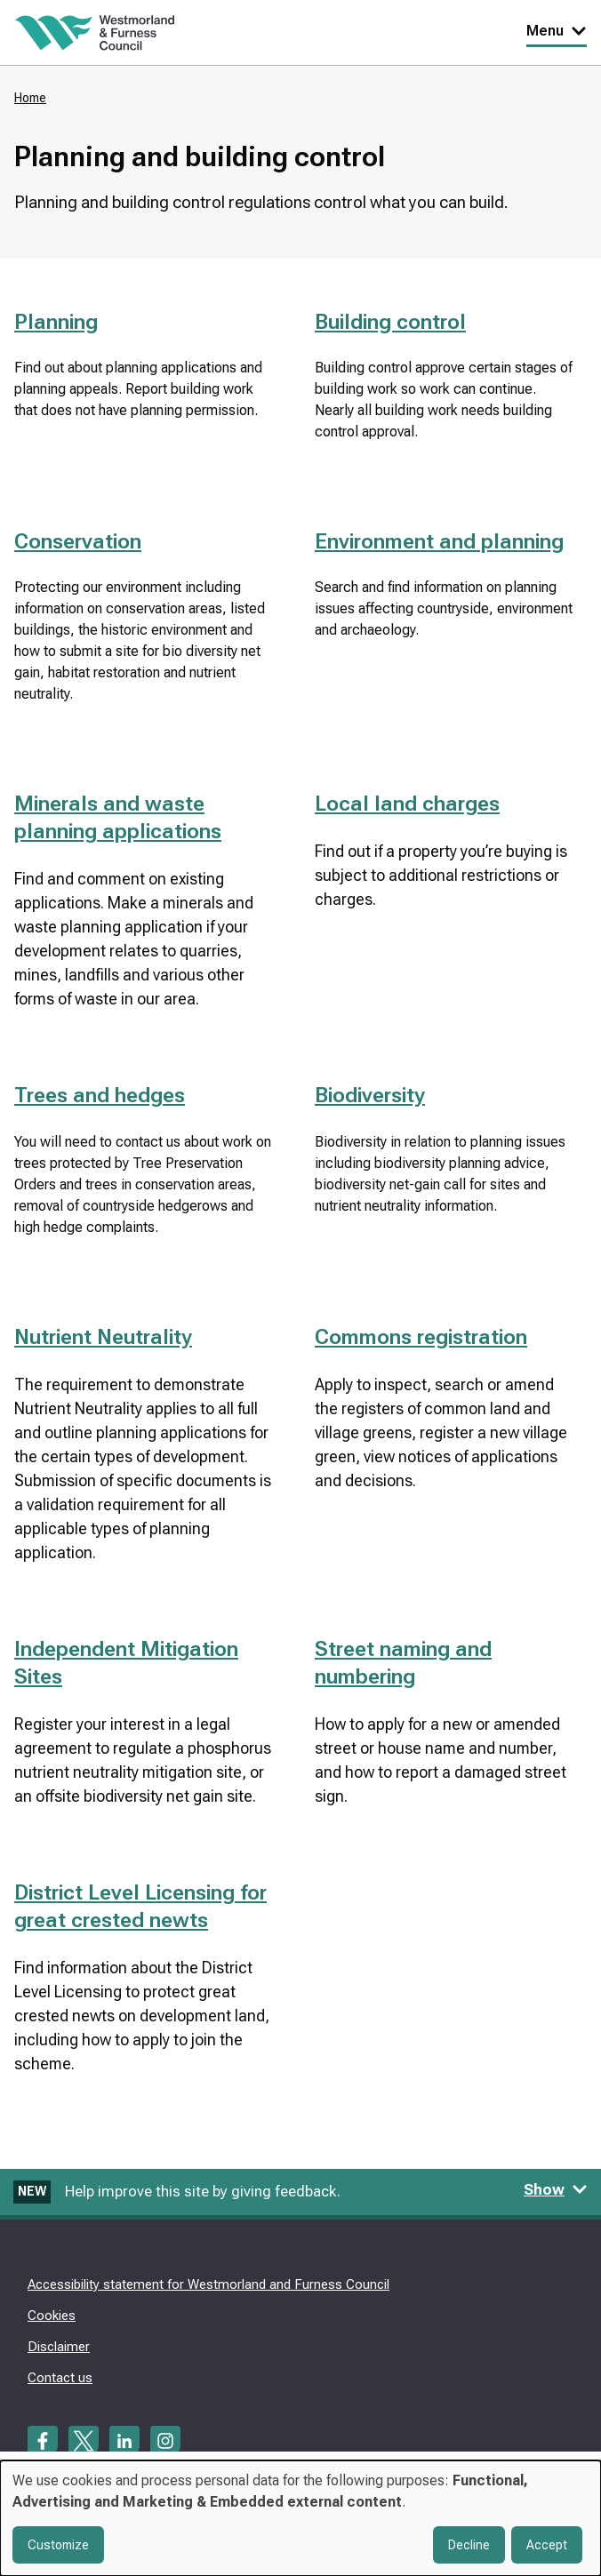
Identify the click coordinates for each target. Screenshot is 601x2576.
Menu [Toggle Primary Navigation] (556, 30)
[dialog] (300, 2518)
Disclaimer (59, 2347)
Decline (469, 2545)
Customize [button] (58, 2545)
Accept (546, 2545)
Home (30, 98)
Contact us (60, 2378)
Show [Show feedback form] (556, 2189)
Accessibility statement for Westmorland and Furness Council (208, 2284)
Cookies (52, 2316)
